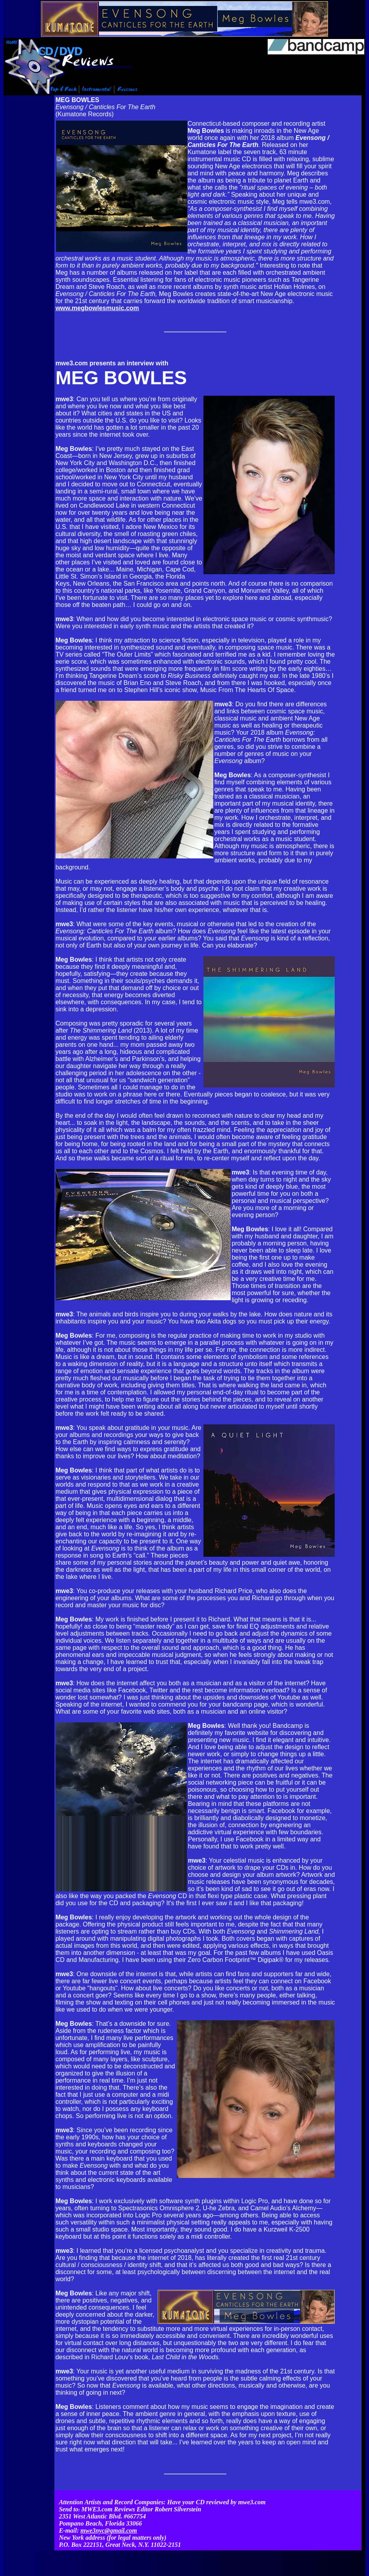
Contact (271, 2550)
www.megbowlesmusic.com (97, 308)
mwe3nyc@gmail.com (108, 2519)
